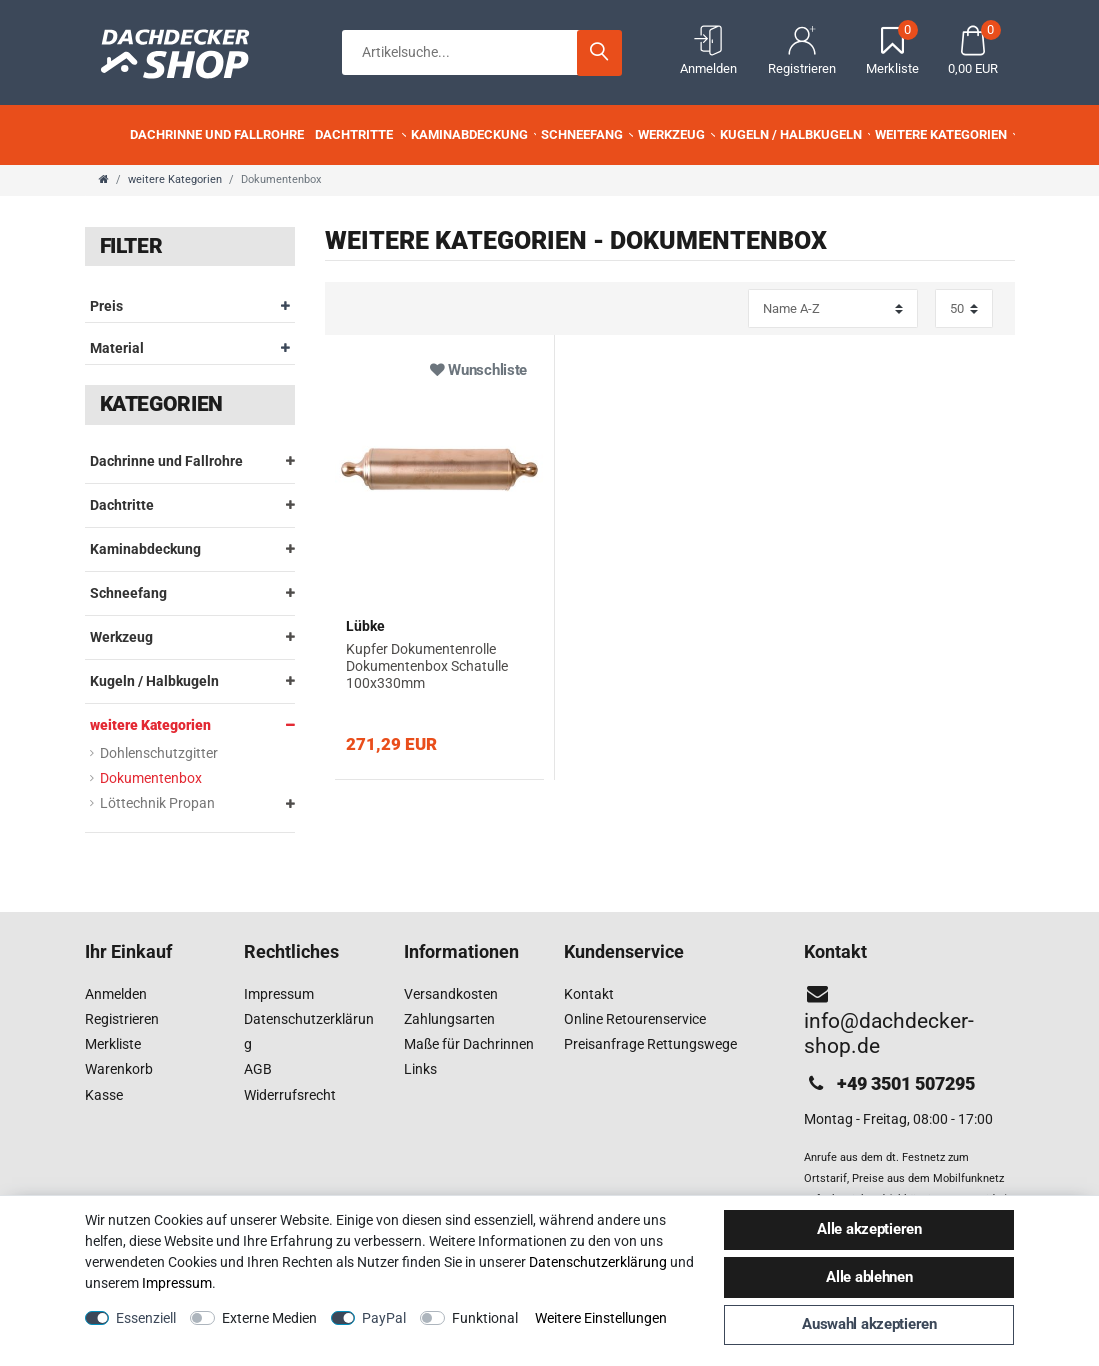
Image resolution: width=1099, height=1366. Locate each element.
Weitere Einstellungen (601, 1318)
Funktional (485, 1318)
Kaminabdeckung (476, 134)
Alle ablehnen (869, 1277)
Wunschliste (478, 370)
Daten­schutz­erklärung (598, 1262)
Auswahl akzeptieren (869, 1324)
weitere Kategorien (947, 134)
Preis (190, 306)
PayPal (384, 1318)
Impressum (279, 994)
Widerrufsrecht (290, 1095)
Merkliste (113, 1044)
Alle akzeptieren (869, 1229)
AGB (258, 1069)
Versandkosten (451, 994)
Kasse (104, 1095)
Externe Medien (269, 1318)
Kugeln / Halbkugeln (797, 134)
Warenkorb (119, 1069)
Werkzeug (678, 134)
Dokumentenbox (151, 778)
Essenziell (146, 1318)
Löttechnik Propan (157, 803)
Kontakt (589, 994)
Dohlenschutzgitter (159, 753)
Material (190, 348)
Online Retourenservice (635, 1019)
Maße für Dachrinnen (469, 1044)
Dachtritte (362, 134)
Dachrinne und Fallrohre (223, 134)
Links (420, 1069)
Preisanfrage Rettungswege (650, 1044)
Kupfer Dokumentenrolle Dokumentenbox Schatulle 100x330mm (427, 666)
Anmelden (116, 994)
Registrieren (122, 1019)
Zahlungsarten (449, 1019)
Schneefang (588, 134)
